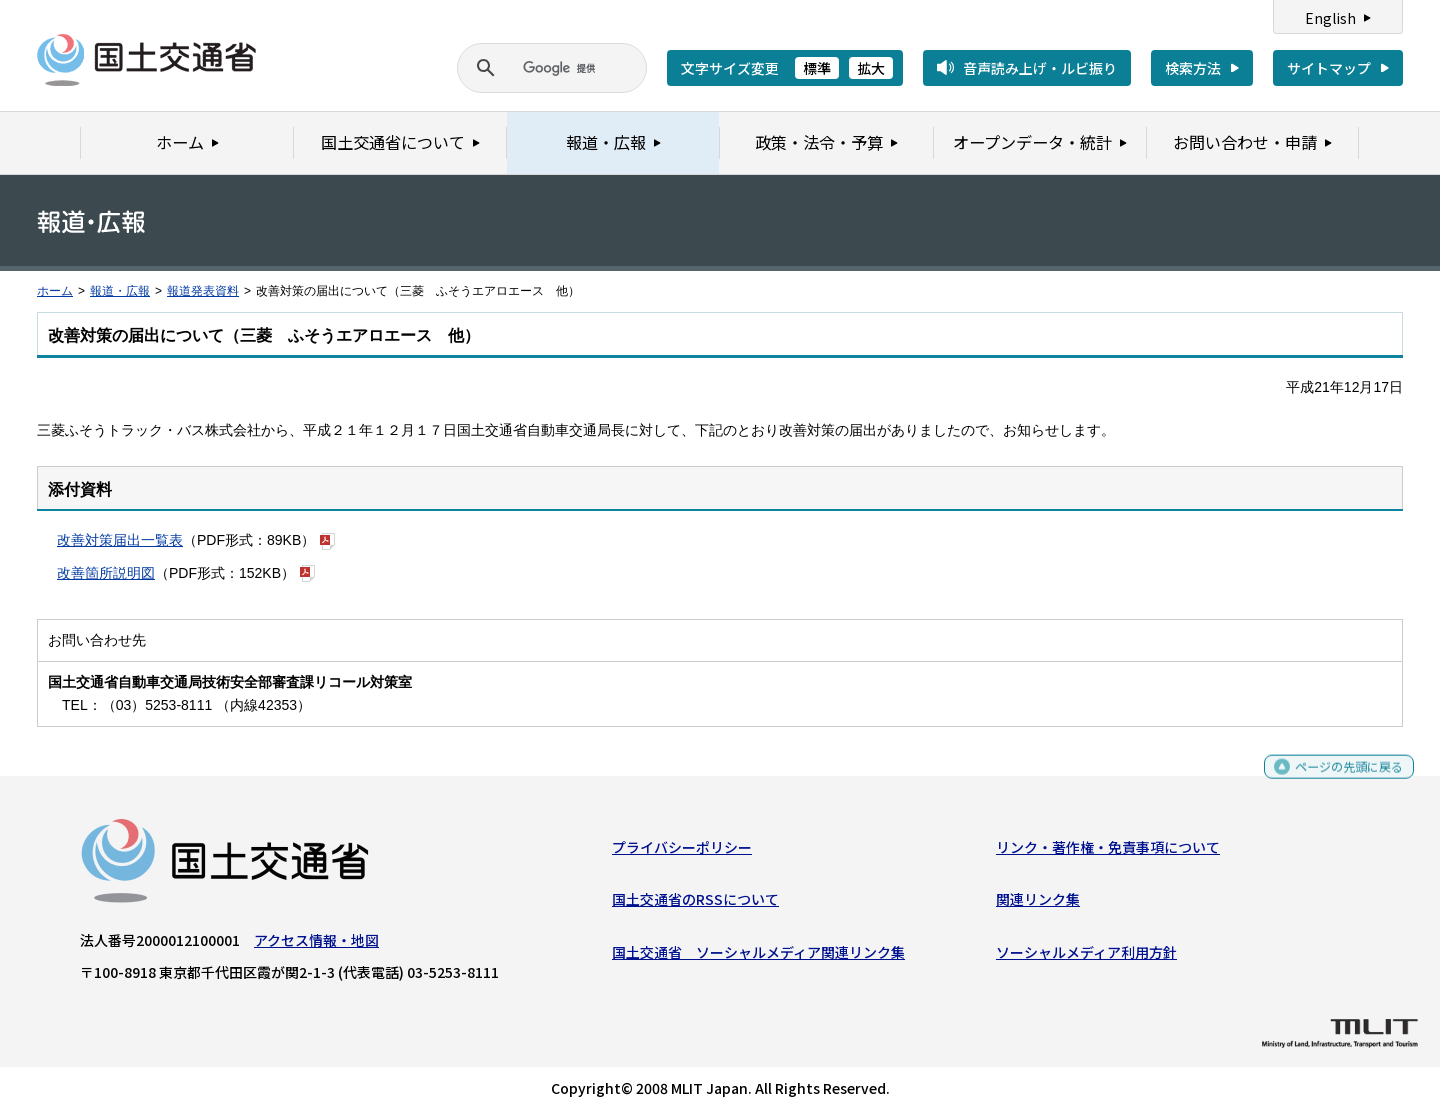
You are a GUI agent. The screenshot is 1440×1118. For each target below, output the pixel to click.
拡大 (871, 68)
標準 (817, 68)
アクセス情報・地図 (316, 945)
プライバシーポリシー (682, 852)
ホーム (55, 291)
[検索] (528, 68)
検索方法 (1193, 68)
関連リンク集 (1038, 904)
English (1330, 18)
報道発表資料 (203, 291)
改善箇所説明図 (106, 573)
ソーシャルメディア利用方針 (1086, 957)
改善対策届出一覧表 (120, 540)
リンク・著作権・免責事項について (1108, 852)
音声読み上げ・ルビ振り (1040, 68)
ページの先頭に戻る (1341, 779)
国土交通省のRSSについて (695, 904)
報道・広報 (120, 291)
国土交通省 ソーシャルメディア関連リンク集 (758, 957)
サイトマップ (1329, 68)
